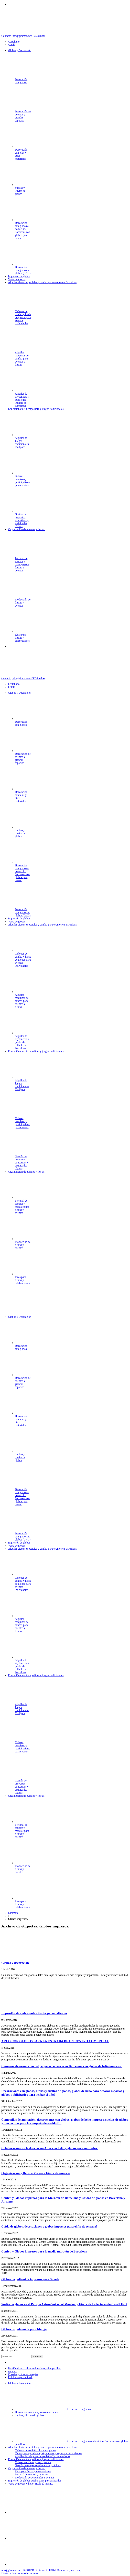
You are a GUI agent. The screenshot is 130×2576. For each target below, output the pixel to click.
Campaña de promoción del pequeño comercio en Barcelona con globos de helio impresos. (61, 2066)
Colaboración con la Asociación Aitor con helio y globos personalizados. (49, 2148)
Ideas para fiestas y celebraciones (33, 2471)
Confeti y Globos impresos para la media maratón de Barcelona (44, 2251)
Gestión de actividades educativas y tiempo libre (34, 2368)
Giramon (13, 1912)
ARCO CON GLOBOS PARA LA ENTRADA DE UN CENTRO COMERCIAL (55, 2041)
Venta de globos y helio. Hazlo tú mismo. (30, 2483)
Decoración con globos (53, 2409)
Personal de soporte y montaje (31, 2474)
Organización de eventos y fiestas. (26, 529)
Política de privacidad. (20, 2377)
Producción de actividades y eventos (34, 2477)
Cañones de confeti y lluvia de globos (35, 2450)
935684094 (39, 35)
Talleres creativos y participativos (33, 2462)
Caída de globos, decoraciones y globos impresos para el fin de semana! (49, 2226)
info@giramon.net (22, 35)
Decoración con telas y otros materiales (36, 2412)
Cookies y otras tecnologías (23, 2374)
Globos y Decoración (19, 50)
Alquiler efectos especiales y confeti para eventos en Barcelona (42, 282)
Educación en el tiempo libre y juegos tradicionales (35, 408)
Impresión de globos (19, 276)
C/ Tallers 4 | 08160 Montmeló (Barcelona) (58, 2570)
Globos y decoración (15, 1963)
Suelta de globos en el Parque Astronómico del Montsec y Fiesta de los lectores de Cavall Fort (64, 2304)
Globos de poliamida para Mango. (24, 2329)
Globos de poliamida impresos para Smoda (30, 2279)
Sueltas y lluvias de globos (29, 2415)
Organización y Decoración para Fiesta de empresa (35, 2173)
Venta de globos (16, 279)
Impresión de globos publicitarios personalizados (34, 2013)
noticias (12, 2371)
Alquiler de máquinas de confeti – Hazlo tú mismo (42, 2456)
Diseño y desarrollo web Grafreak (19, 2573)
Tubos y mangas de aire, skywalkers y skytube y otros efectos (48, 2453)
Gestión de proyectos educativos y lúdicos (38, 2465)
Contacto (6, 35)
